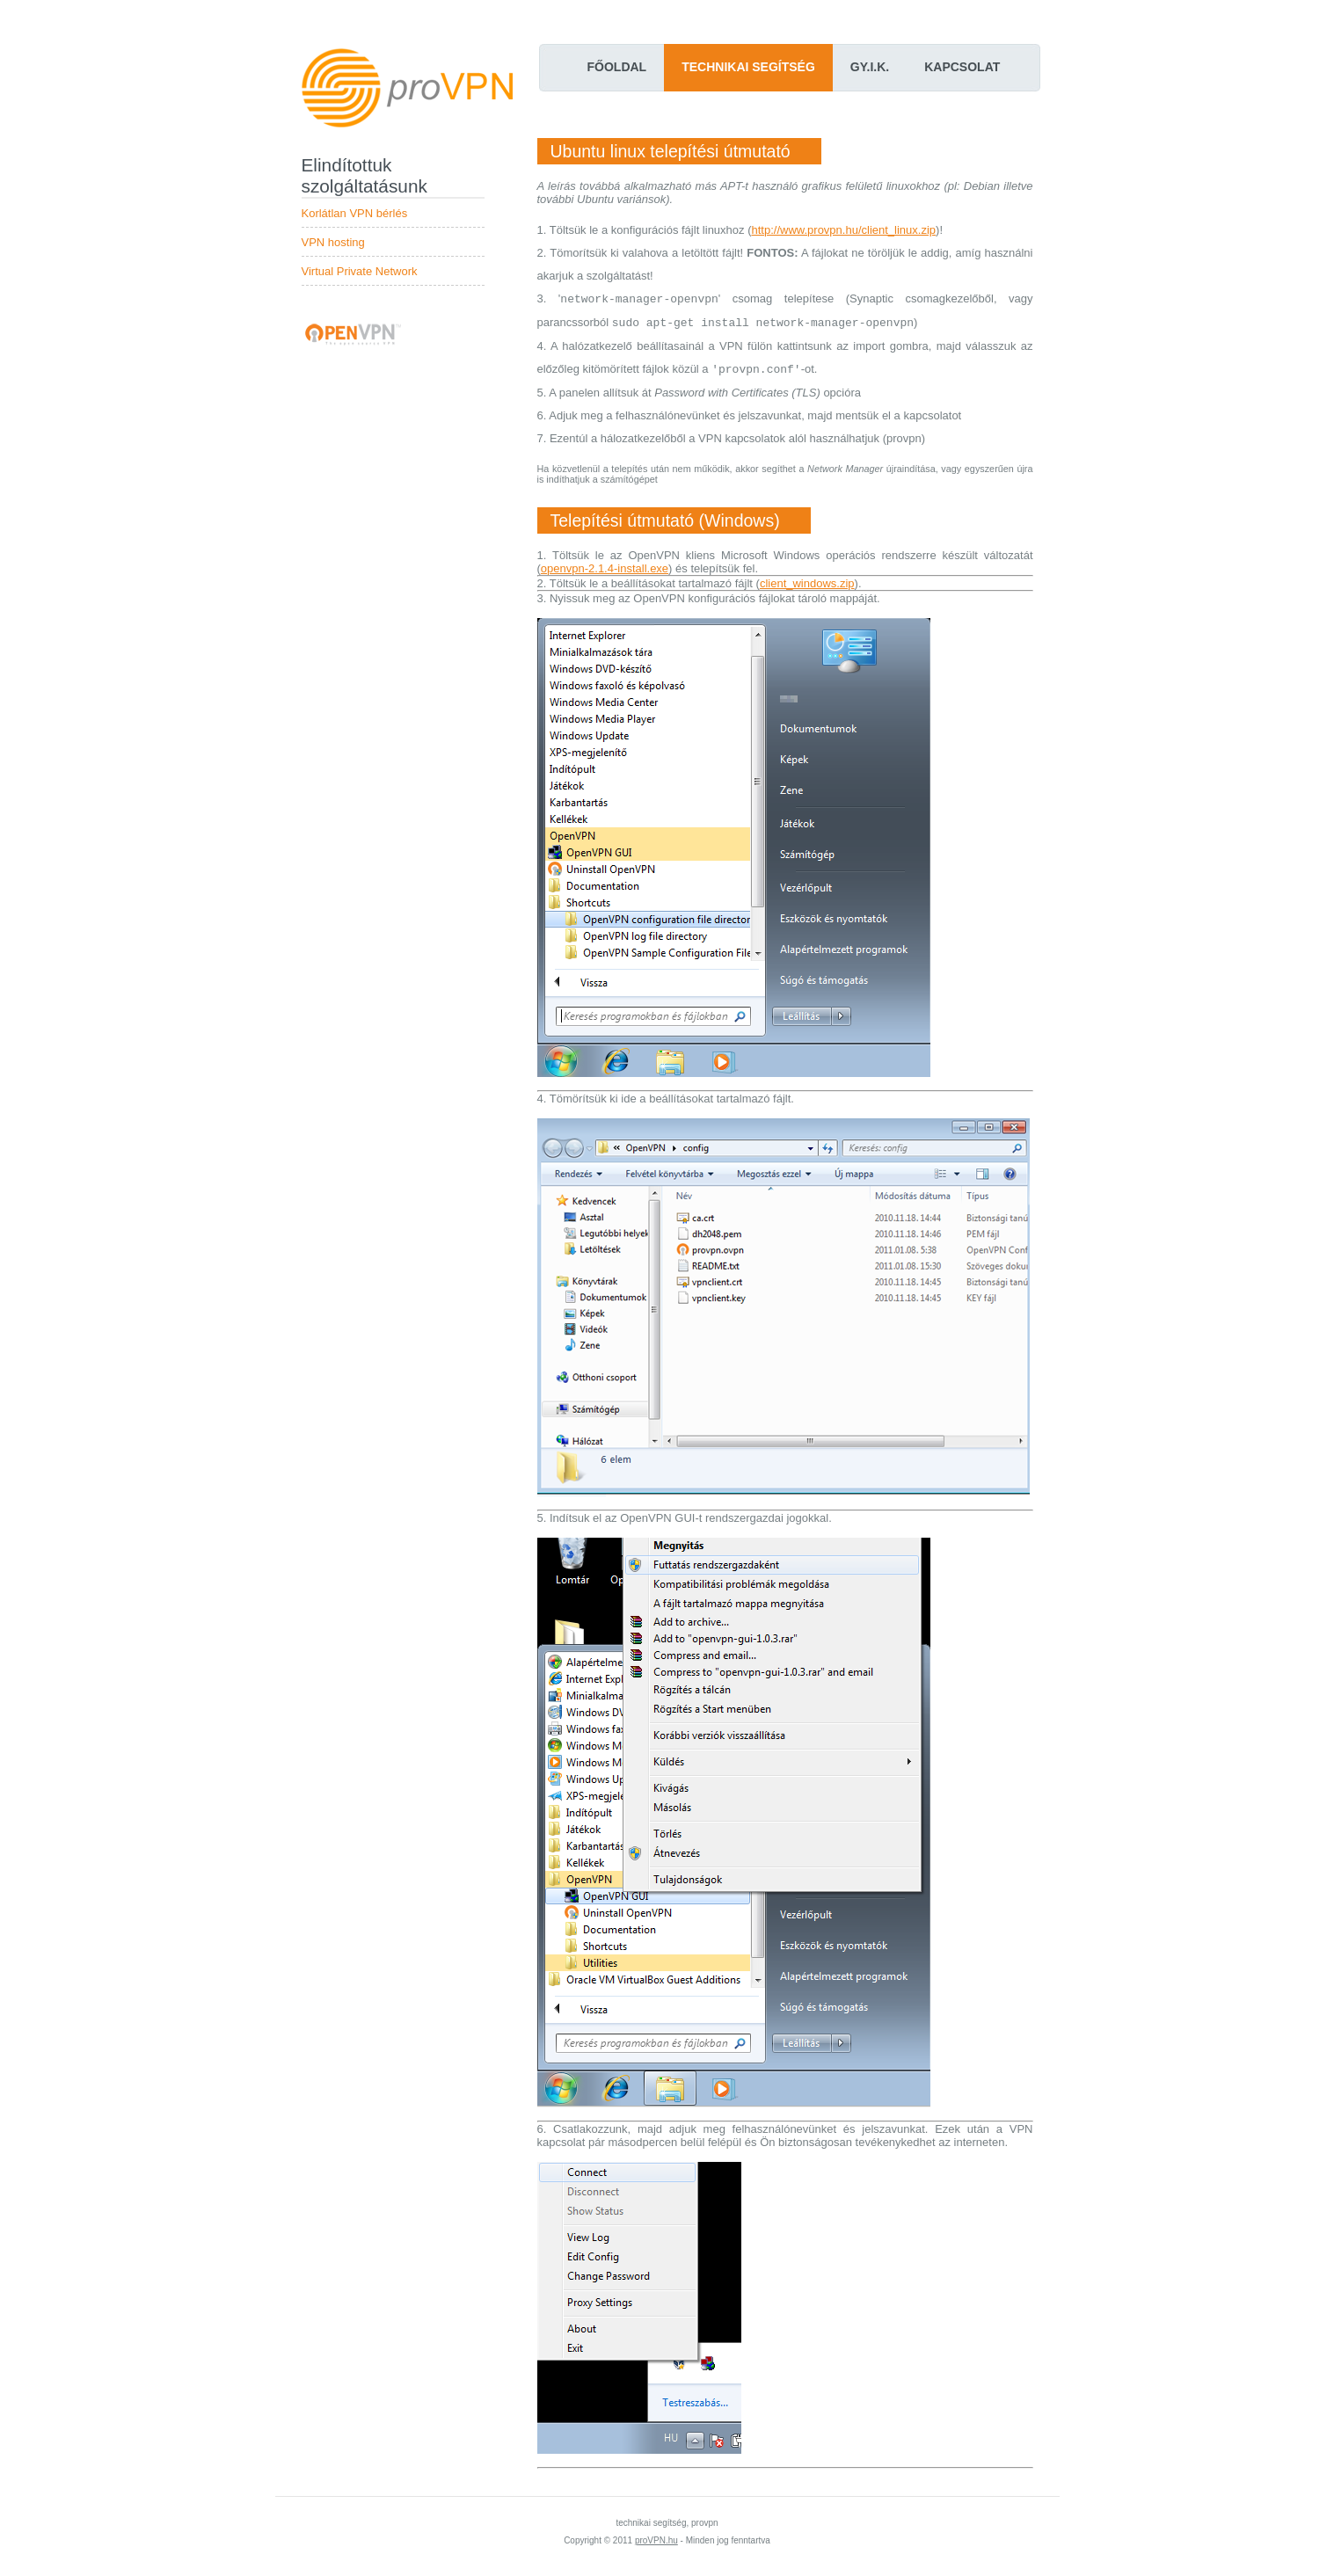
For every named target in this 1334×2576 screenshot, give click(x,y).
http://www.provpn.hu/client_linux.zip (844, 229)
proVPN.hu (656, 2540)
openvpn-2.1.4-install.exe (604, 568)
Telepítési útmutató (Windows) (665, 520)
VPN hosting (333, 242)
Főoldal (617, 67)
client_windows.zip (807, 583)
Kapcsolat (962, 67)
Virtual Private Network (360, 271)
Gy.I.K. (869, 67)
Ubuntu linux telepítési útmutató (670, 151)
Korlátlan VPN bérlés (355, 213)
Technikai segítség (748, 67)
